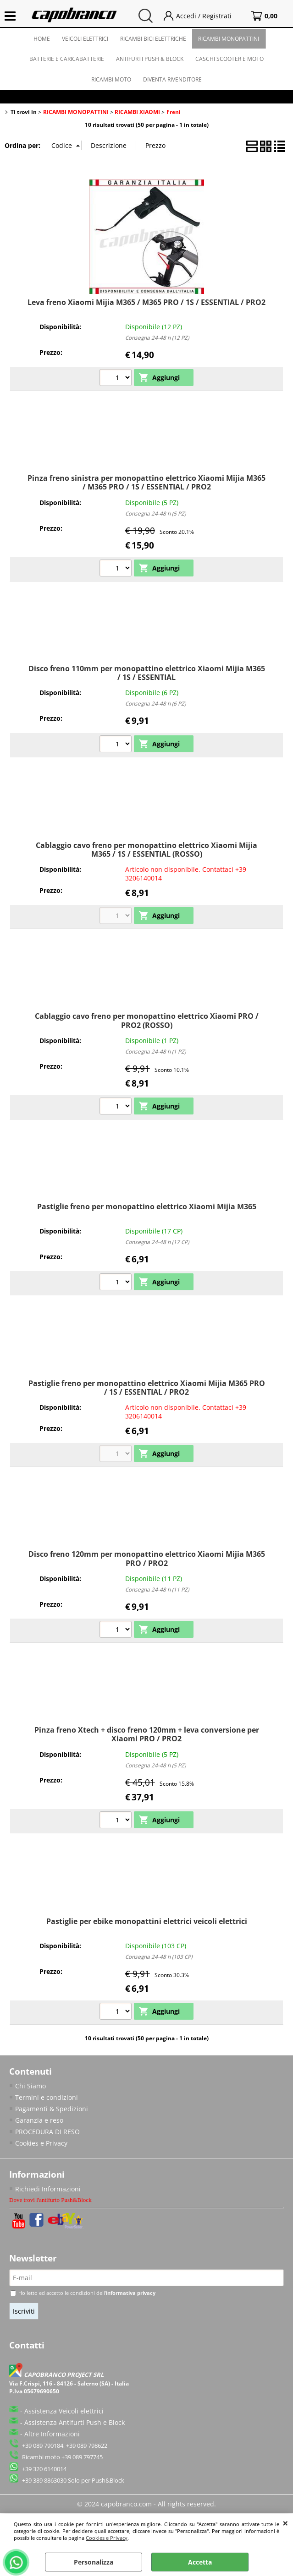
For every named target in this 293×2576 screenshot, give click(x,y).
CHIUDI (285, 2522)
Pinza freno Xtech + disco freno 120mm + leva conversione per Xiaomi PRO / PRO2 (146, 1734)
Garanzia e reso (39, 2120)
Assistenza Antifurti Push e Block (74, 2422)
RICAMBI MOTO (111, 79)
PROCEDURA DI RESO (47, 2131)
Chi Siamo (30, 2085)
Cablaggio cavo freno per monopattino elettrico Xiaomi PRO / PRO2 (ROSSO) (147, 1020)
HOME (41, 38)
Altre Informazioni (52, 2433)
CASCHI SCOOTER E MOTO (229, 58)
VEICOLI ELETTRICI (85, 38)
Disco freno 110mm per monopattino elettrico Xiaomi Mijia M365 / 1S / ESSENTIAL (146, 672)
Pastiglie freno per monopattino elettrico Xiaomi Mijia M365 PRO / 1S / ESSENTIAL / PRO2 (146, 1387)
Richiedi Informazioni (48, 2189)
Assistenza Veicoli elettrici (64, 2411)
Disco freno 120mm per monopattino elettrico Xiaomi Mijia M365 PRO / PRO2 (146, 1558)
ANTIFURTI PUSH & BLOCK (149, 58)
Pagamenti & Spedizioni (51, 2108)
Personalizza (93, 2562)
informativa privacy (130, 2292)
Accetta (200, 2562)
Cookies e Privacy (106, 2537)
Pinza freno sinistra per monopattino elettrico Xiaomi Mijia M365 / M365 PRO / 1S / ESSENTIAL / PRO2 (146, 482)
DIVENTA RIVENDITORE (172, 79)
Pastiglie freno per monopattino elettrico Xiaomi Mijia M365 (146, 1206)
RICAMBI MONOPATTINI (228, 38)
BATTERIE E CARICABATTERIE (66, 58)
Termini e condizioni (46, 2097)
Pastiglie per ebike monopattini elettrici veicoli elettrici (146, 1921)
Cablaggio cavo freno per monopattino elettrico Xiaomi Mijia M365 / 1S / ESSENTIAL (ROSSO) (146, 849)
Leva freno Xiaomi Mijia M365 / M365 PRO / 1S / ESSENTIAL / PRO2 (146, 302)
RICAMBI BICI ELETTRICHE (153, 38)
